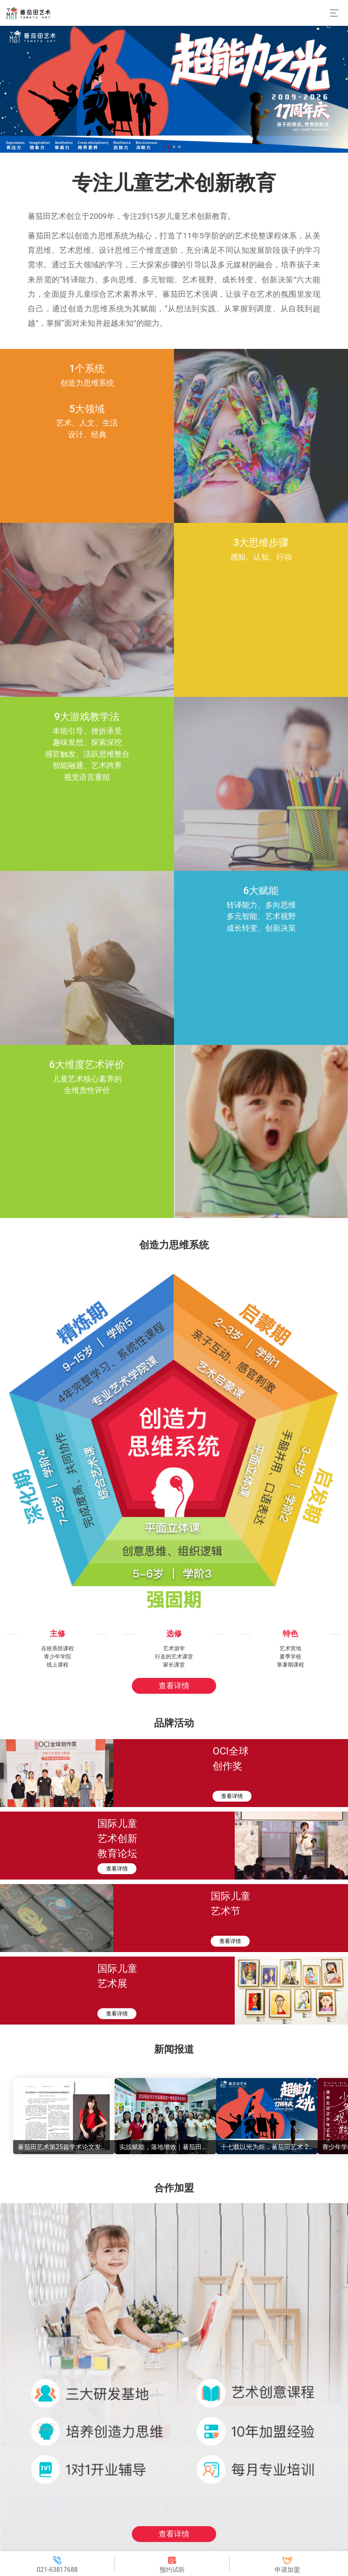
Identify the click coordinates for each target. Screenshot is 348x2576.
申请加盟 (287, 2568)
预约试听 (172, 2568)
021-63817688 (57, 2568)
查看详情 (174, 1685)
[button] (168, 147)
